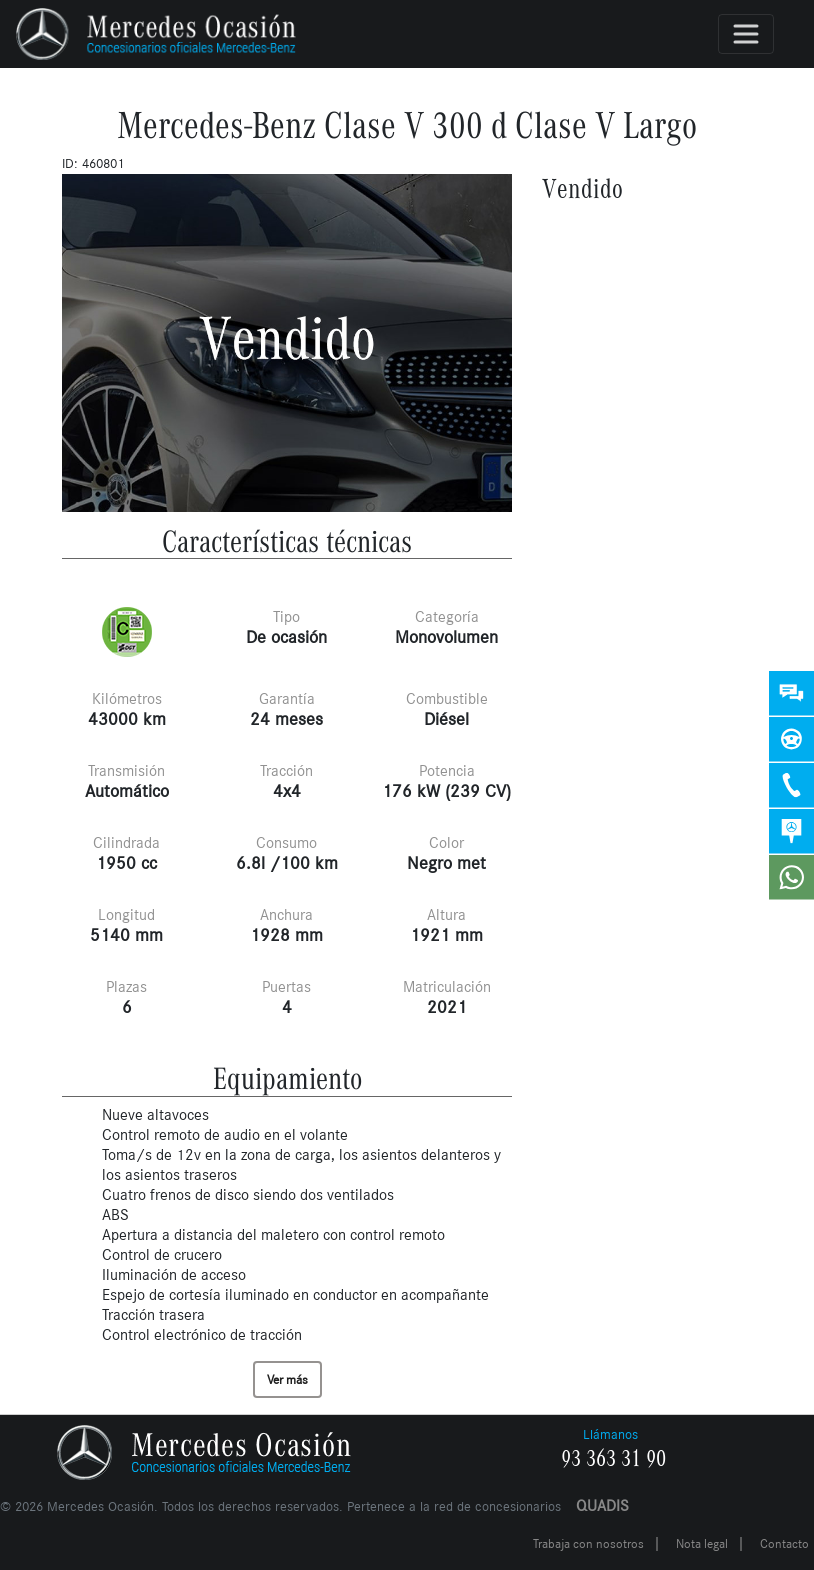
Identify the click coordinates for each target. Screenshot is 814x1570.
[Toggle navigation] (746, 34)
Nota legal (702, 1544)
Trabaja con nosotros (588, 1544)
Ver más (287, 1380)
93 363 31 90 (613, 1459)
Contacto (784, 1544)
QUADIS (602, 1505)
